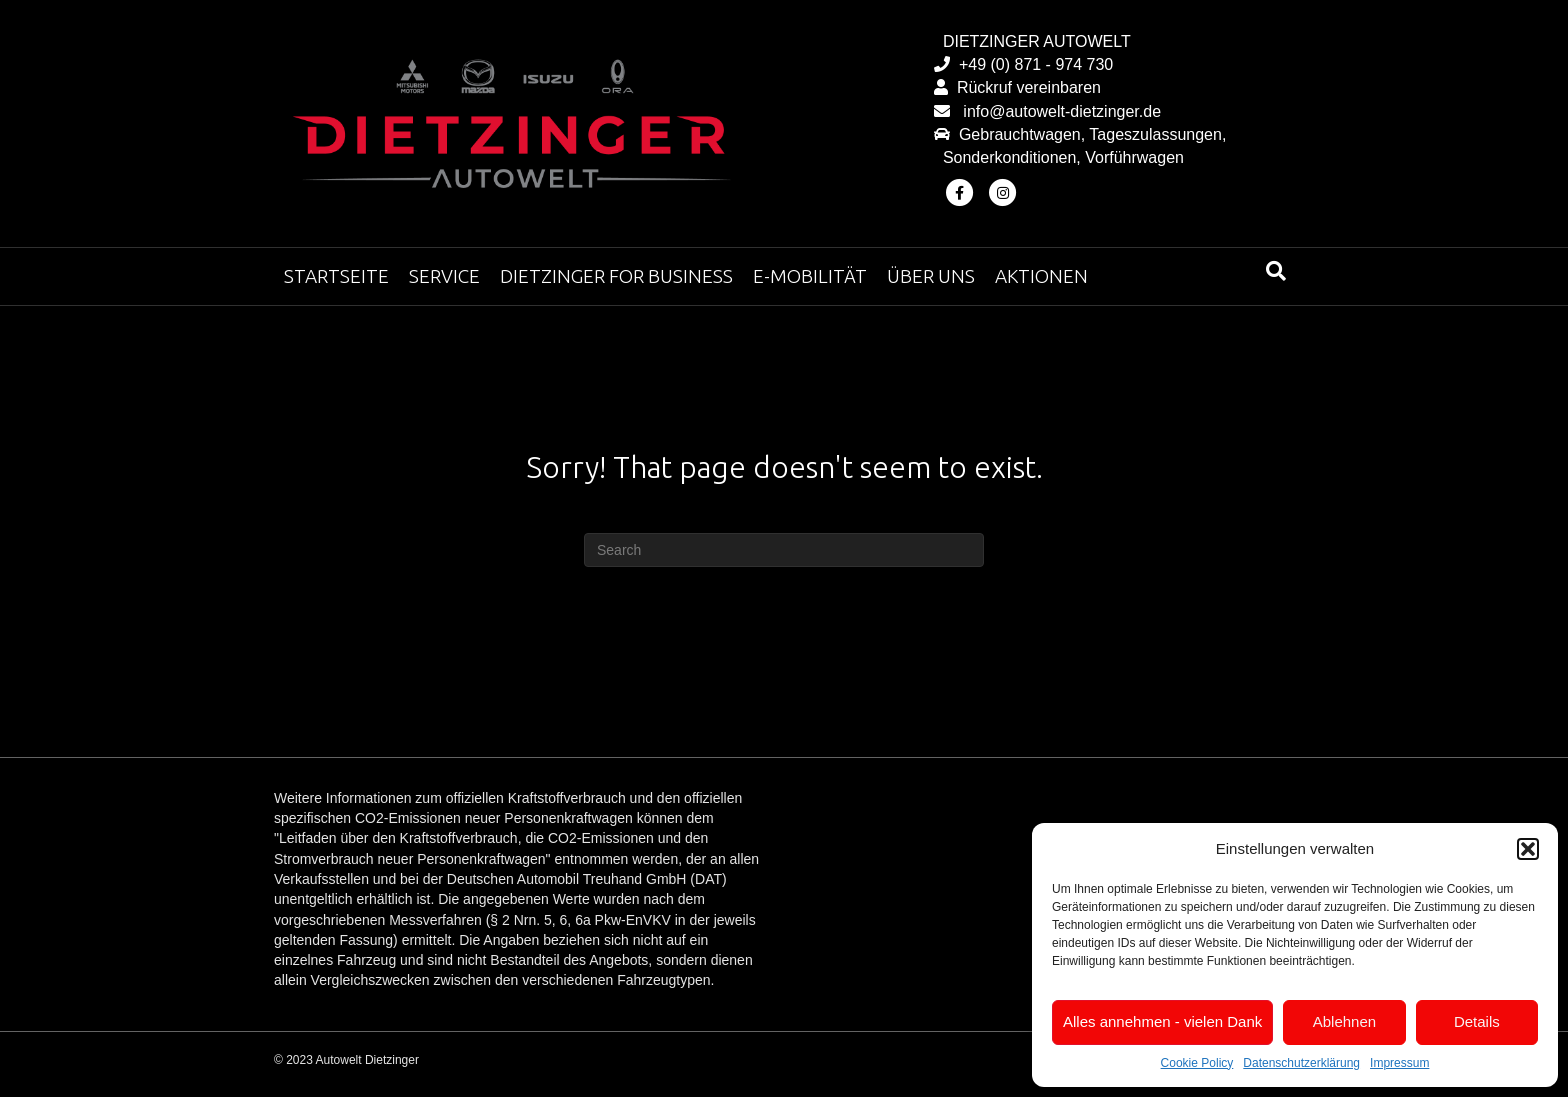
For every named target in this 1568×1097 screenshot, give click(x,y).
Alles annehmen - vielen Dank (1162, 1021)
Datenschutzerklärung (1301, 1063)
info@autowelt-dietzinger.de (1057, 111)
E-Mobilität (810, 276)
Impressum (1399, 1063)
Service (444, 276)
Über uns (931, 276)
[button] (1528, 849)
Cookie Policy (1197, 1063)
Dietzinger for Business (616, 276)
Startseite (336, 276)
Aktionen (1041, 276)
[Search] (1276, 271)
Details (1477, 1021)
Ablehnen (1344, 1021)
